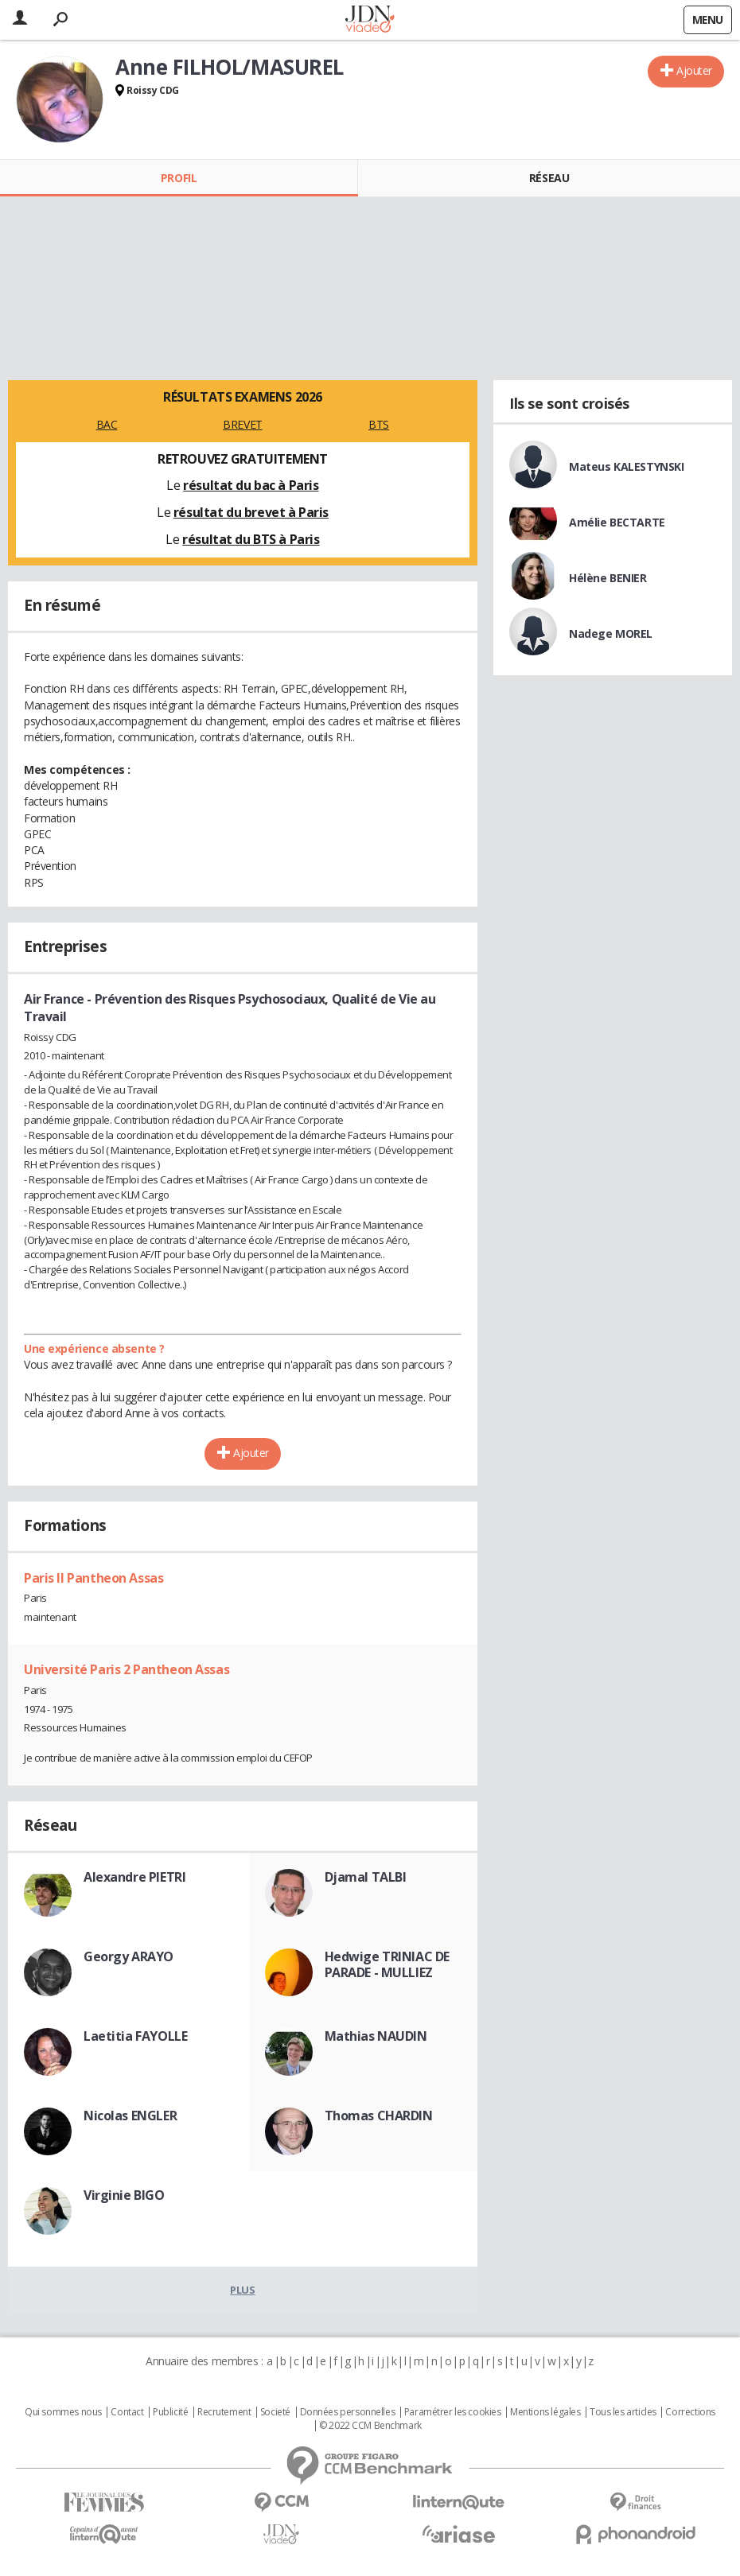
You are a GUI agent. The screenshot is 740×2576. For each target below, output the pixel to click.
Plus (242, 2290)
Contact (127, 2412)
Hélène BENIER (608, 577)
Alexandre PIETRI (134, 1877)
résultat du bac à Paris (250, 485)
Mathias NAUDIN (376, 2036)
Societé (275, 2412)
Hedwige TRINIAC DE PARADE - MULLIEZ (387, 1964)
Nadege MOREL (610, 633)
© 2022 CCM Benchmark (370, 2425)
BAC (107, 424)
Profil (179, 177)
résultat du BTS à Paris (250, 539)
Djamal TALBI (366, 1877)
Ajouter (694, 70)
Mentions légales (545, 2412)
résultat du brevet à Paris (251, 512)
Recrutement (224, 2412)
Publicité (170, 2412)
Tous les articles (623, 2412)
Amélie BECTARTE (617, 522)
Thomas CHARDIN (379, 2115)
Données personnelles (347, 2412)
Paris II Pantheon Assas (93, 1578)
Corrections (690, 2412)
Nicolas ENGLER (130, 2115)
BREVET (242, 424)
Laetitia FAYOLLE (135, 2036)
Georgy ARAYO (128, 1956)
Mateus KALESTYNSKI (626, 466)
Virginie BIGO (124, 2195)
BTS (378, 424)
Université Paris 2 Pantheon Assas (126, 1669)
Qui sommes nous (63, 2412)
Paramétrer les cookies (452, 2412)
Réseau (549, 177)
